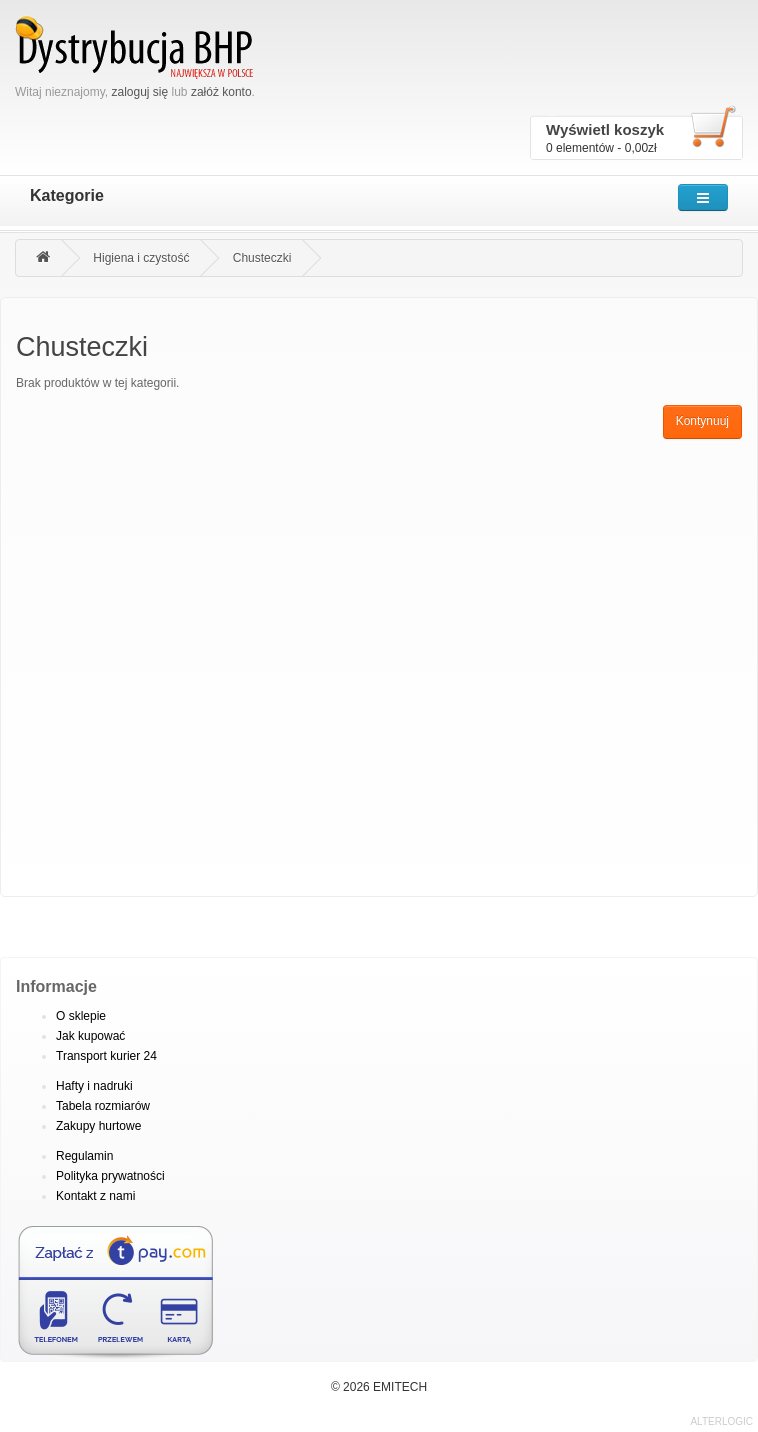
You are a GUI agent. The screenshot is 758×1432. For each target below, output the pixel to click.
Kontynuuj (702, 421)
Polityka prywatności (110, 1176)
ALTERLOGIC (721, 1421)
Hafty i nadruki (94, 1086)
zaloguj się (139, 92)
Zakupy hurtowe (98, 1126)
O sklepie (81, 1016)
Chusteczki (262, 258)
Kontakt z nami (95, 1196)
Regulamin (84, 1156)
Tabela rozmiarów (103, 1106)
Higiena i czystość (141, 258)
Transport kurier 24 (106, 1056)
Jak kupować (90, 1036)
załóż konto (221, 92)
